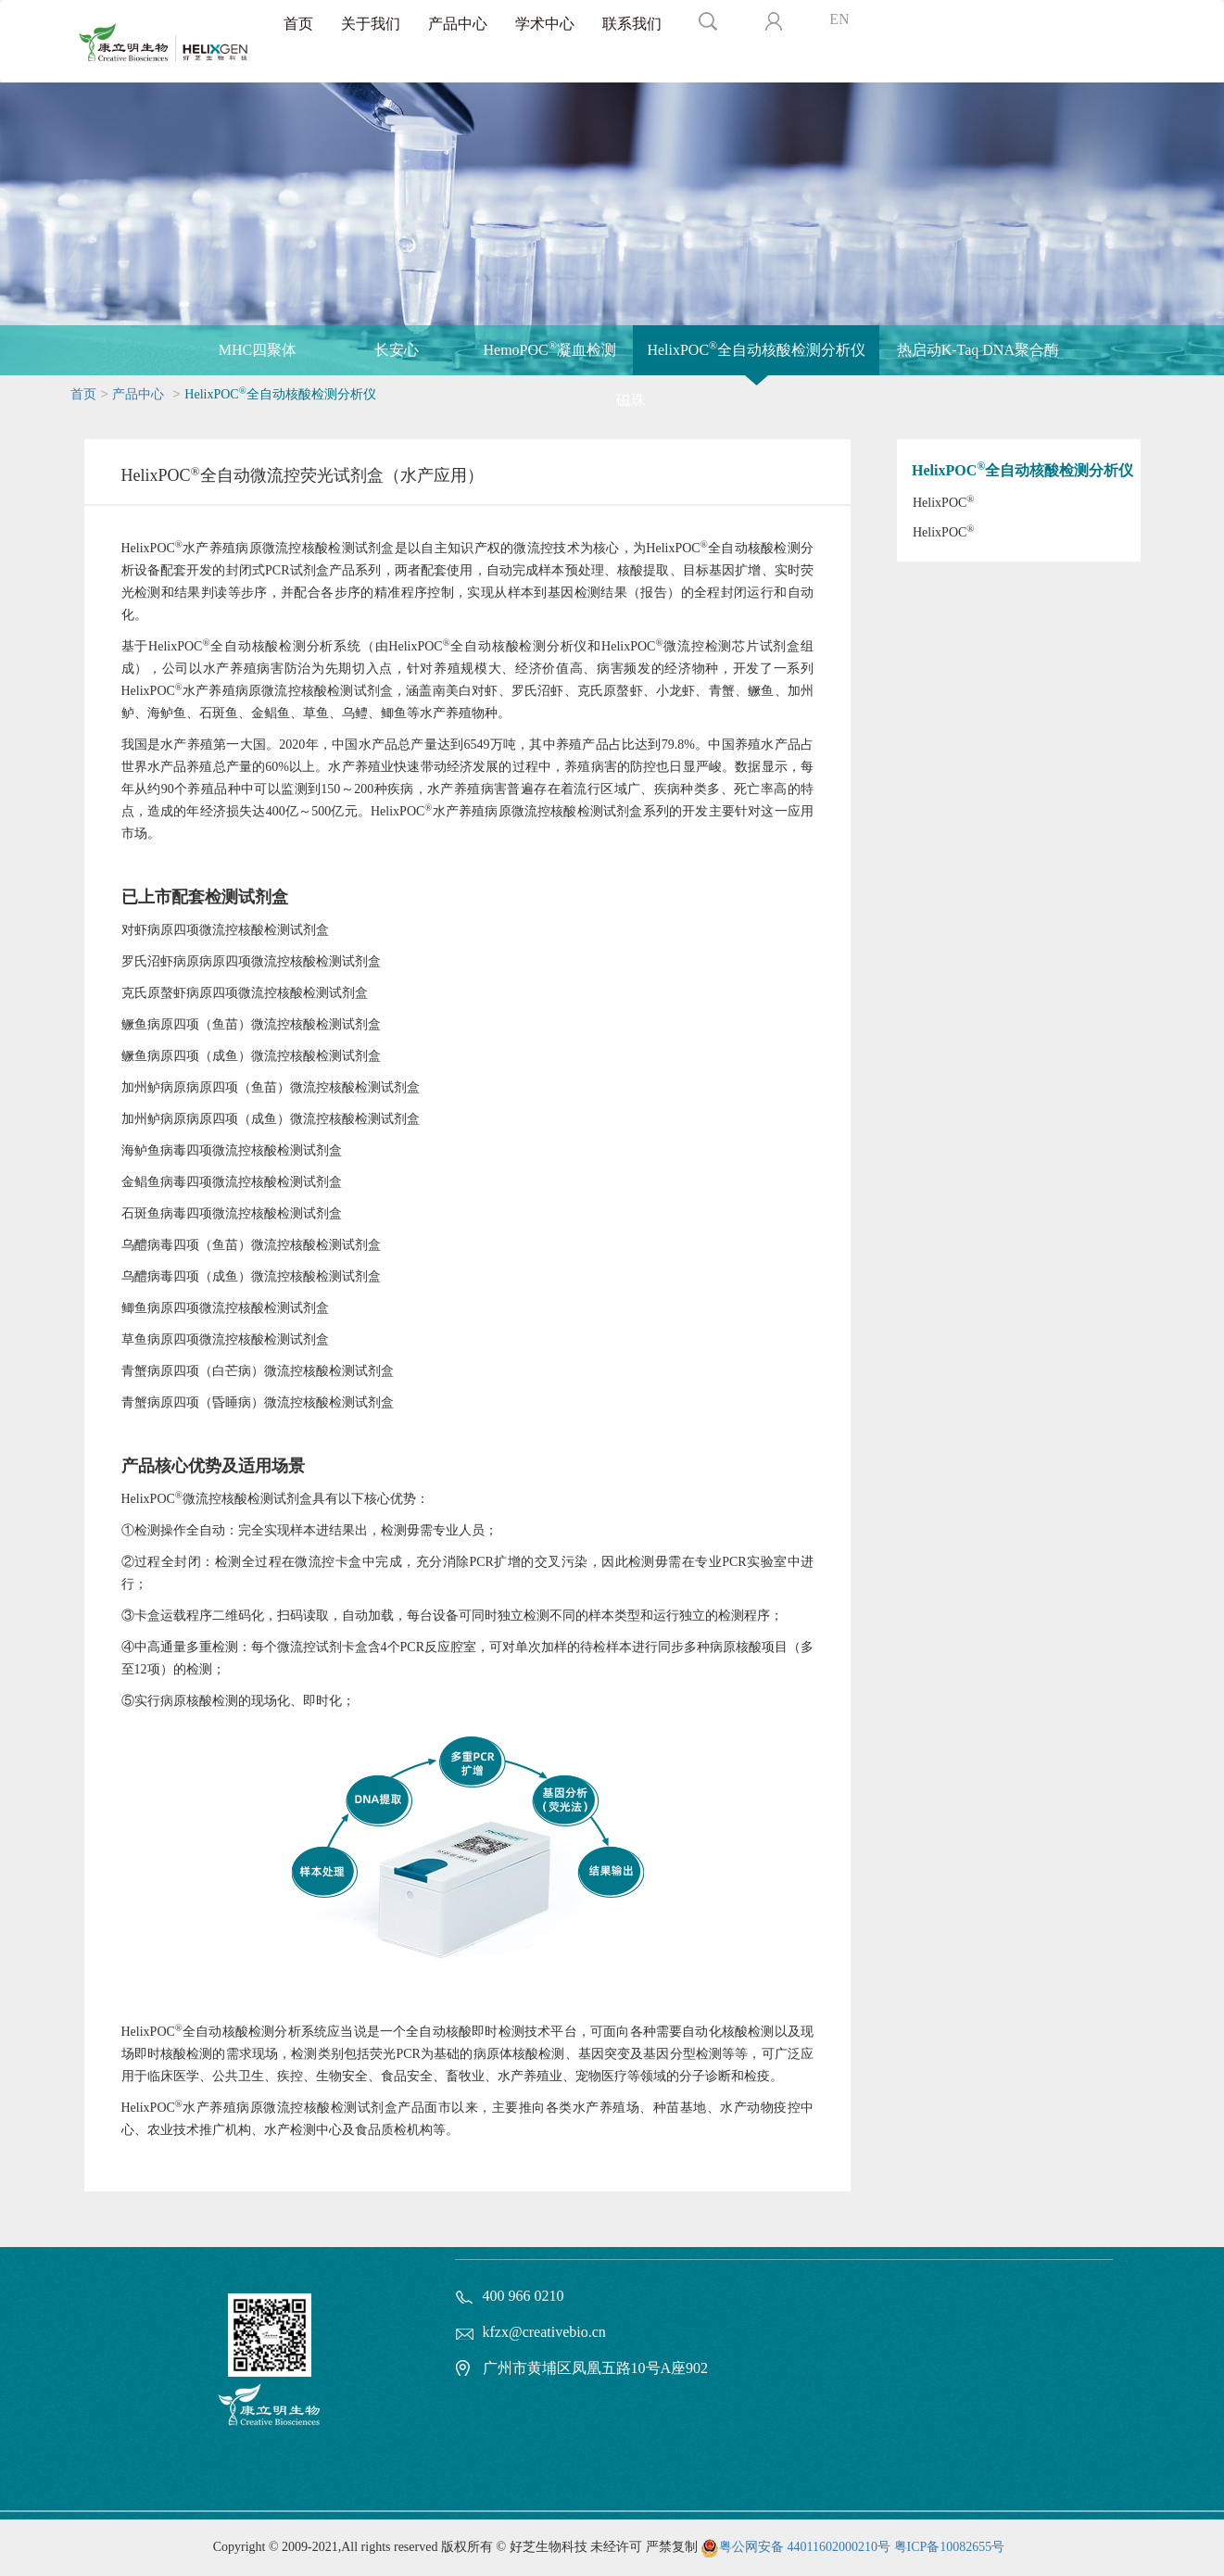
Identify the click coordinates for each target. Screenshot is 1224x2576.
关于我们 (370, 24)
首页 (298, 24)
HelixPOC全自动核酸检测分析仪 (756, 348)
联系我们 (632, 24)
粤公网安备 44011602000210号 (804, 2547)
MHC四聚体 (258, 350)
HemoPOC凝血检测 (550, 348)
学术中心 (544, 24)
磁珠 (631, 400)
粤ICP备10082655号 (949, 2547)
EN (839, 19)
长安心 (396, 350)
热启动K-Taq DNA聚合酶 (978, 350)
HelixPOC (943, 502)
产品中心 (457, 24)
